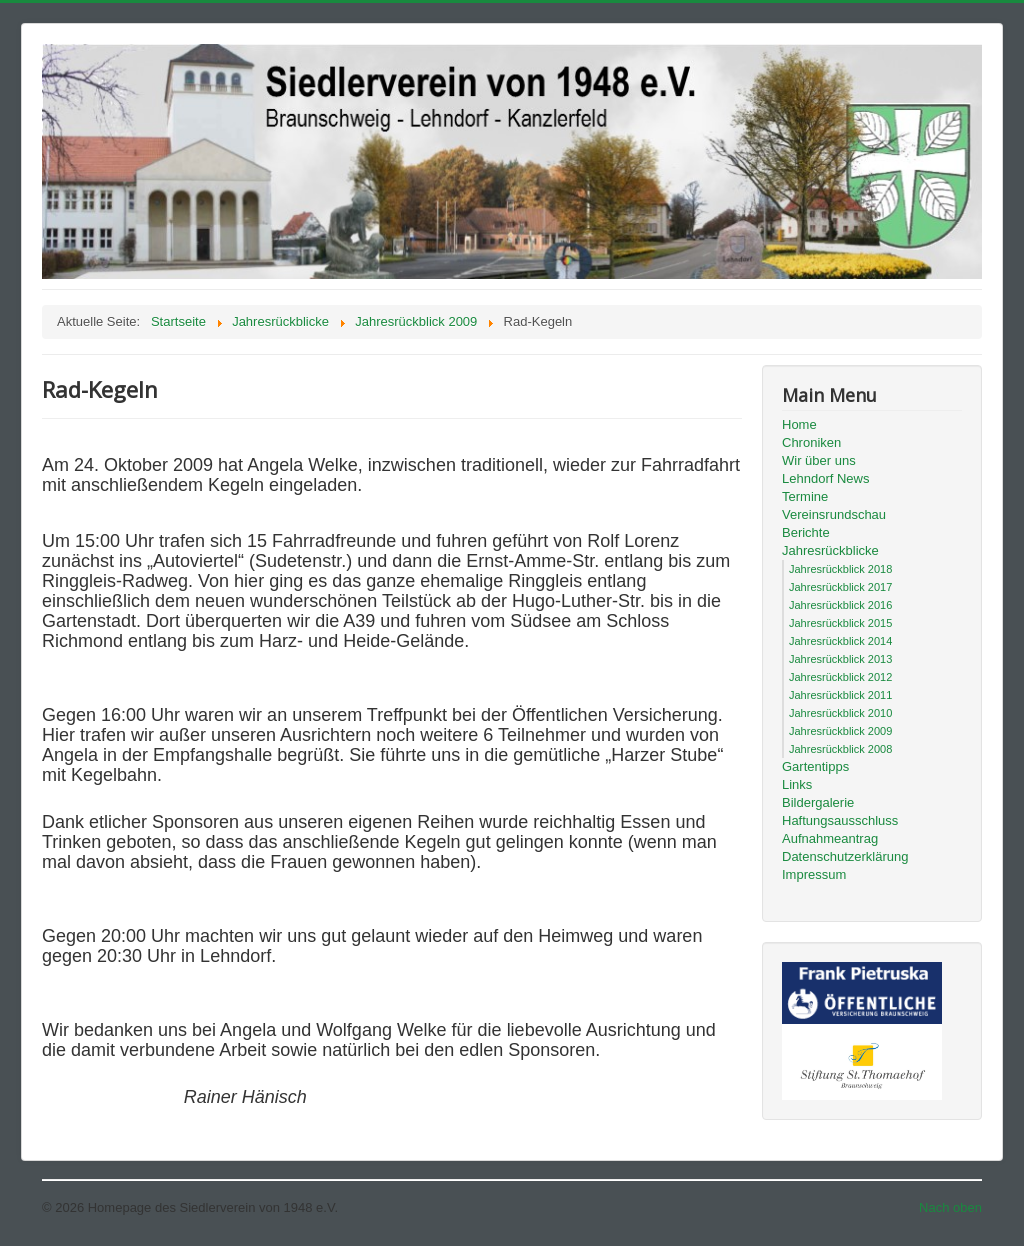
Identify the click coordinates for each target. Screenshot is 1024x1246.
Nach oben (950, 1207)
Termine (805, 496)
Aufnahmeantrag (830, 838)
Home (799, 424)
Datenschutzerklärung (845, 856)
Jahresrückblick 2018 (840, 569)
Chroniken (811, 442)
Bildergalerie (818, 802)
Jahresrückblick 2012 (840, 677)
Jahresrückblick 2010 (840, 713)
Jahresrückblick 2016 (840, 605)
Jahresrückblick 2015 (840, 623)
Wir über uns (819, 460)
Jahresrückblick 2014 (840, 641)
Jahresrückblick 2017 (840, 587)
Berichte (806, 532)
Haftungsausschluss (840, 820)
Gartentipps (815, 766)
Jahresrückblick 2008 (840, 749)
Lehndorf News (825, 478)
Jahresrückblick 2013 (840, 659)
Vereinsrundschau (834, 514)
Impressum (814, 874)
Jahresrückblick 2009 (840, 731)
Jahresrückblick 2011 (840, 695)
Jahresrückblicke (830, 550)
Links (797, 784)
